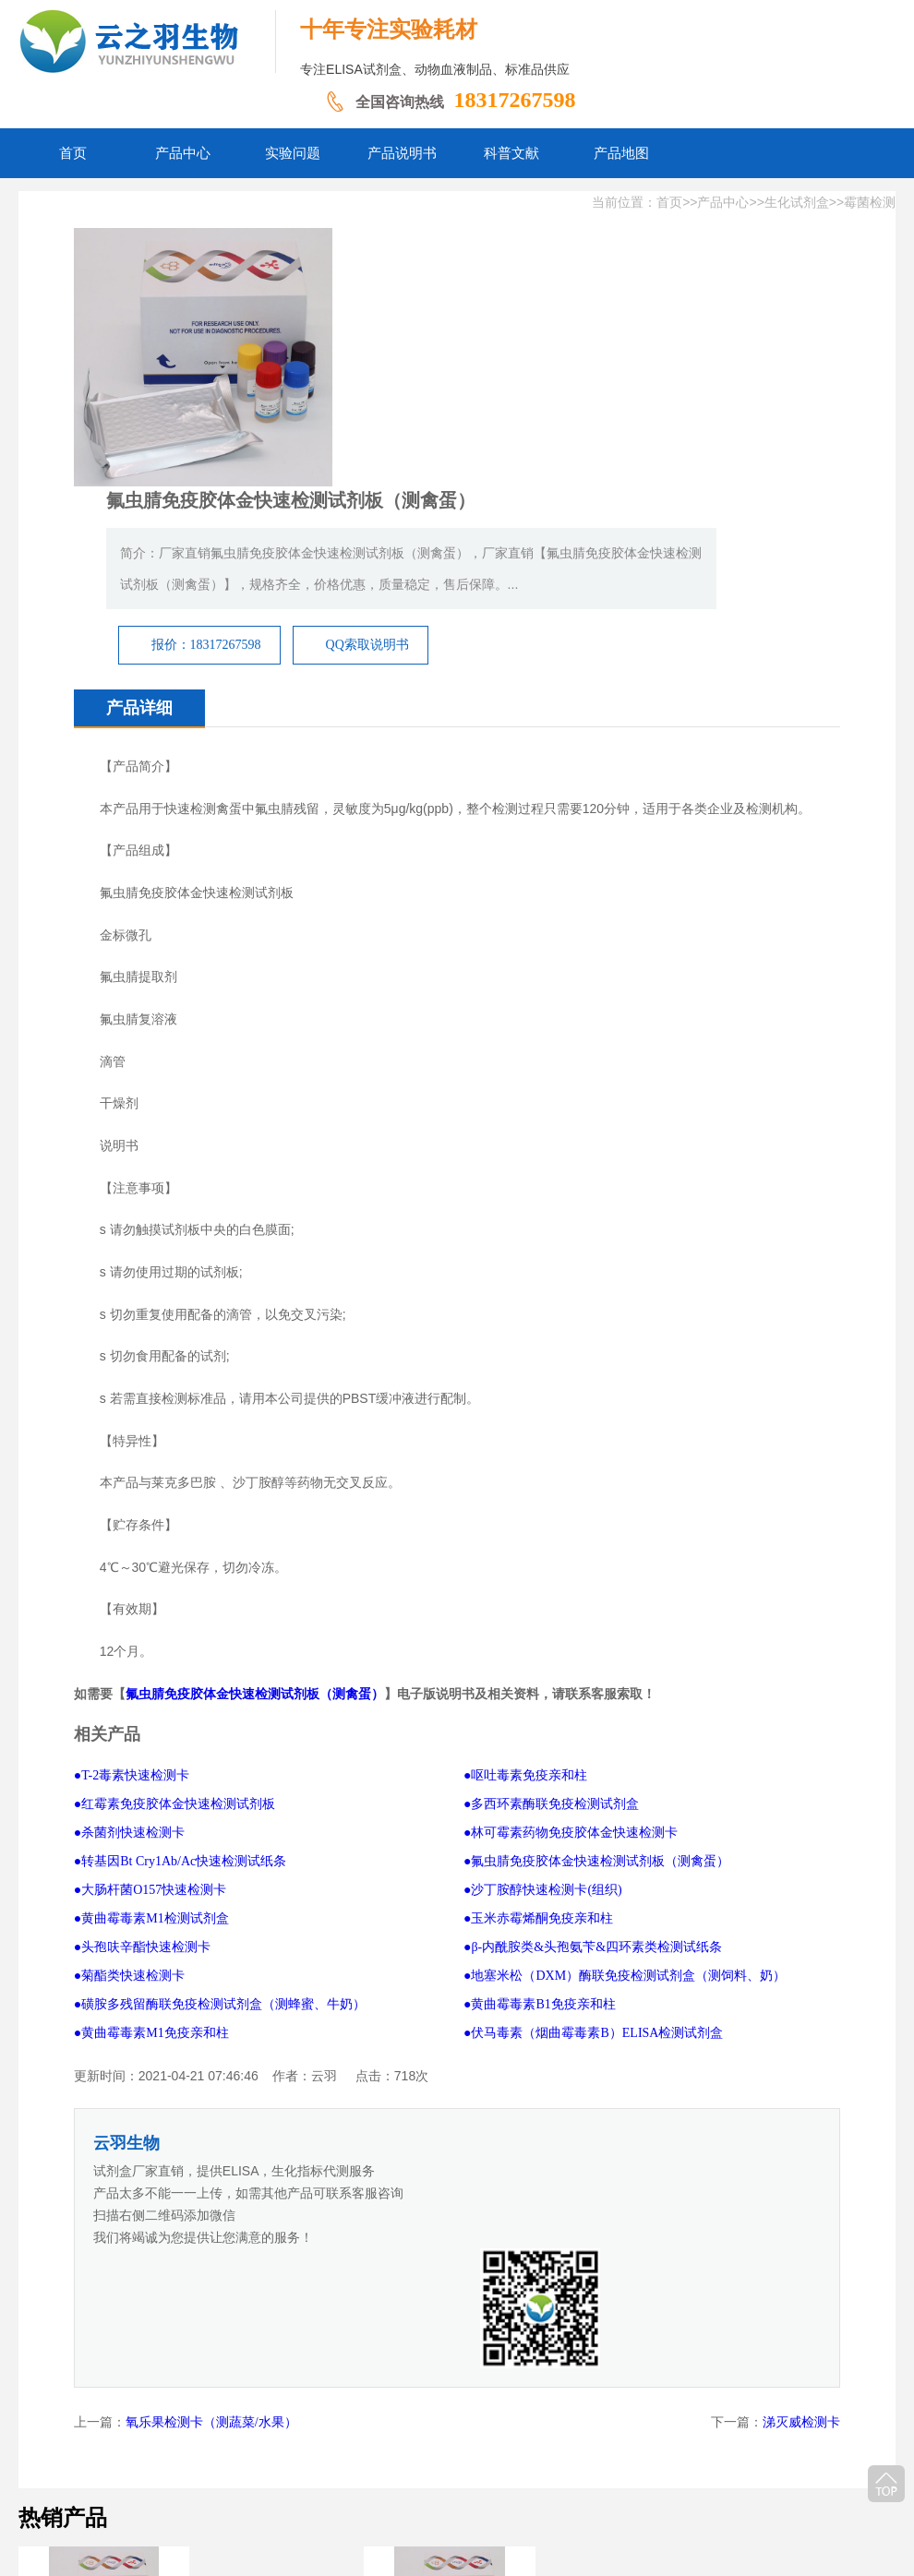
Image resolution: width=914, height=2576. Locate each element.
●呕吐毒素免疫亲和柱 (525, 1580)
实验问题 (329, 2464)
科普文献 (480, 2464)
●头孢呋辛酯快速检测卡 (142, 1751)
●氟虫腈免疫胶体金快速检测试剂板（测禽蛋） (596, 1665)
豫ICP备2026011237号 (543, 2492)
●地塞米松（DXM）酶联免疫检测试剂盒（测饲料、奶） (624, 1780)
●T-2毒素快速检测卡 (131, 1580)
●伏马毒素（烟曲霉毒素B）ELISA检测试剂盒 (593, 1837)
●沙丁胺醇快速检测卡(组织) (542, 1694)
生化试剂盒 (796, 203)
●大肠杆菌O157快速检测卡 (150, 1694)
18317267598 (514, 100)
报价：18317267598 (454, 418)
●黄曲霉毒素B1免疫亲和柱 (539, 1808)
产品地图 (549, 2464)
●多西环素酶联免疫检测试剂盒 (551, 1608)
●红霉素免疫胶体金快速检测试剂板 (174, 1608)
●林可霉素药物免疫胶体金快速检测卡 (570, 1637)
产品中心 (723, 203)
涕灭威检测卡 (801, 2106)
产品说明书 (404, 2464)
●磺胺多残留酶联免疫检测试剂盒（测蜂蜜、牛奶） (220, 1808)
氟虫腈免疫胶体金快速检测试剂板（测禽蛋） (255, 1497)
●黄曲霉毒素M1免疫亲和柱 (151, 1837)
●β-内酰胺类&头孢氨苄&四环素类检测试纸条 (592, 1751)
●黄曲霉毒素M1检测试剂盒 (151, 1723)
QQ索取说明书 (614, 418)
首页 (669, 203)
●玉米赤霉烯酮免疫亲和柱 (538, 1723)
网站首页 (190, 2464)
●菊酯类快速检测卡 (129, 1780)
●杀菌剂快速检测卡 (129, 1637)
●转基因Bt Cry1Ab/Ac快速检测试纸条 (180, 1665)
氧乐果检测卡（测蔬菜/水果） (211, 2106)
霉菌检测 (870, 203)
